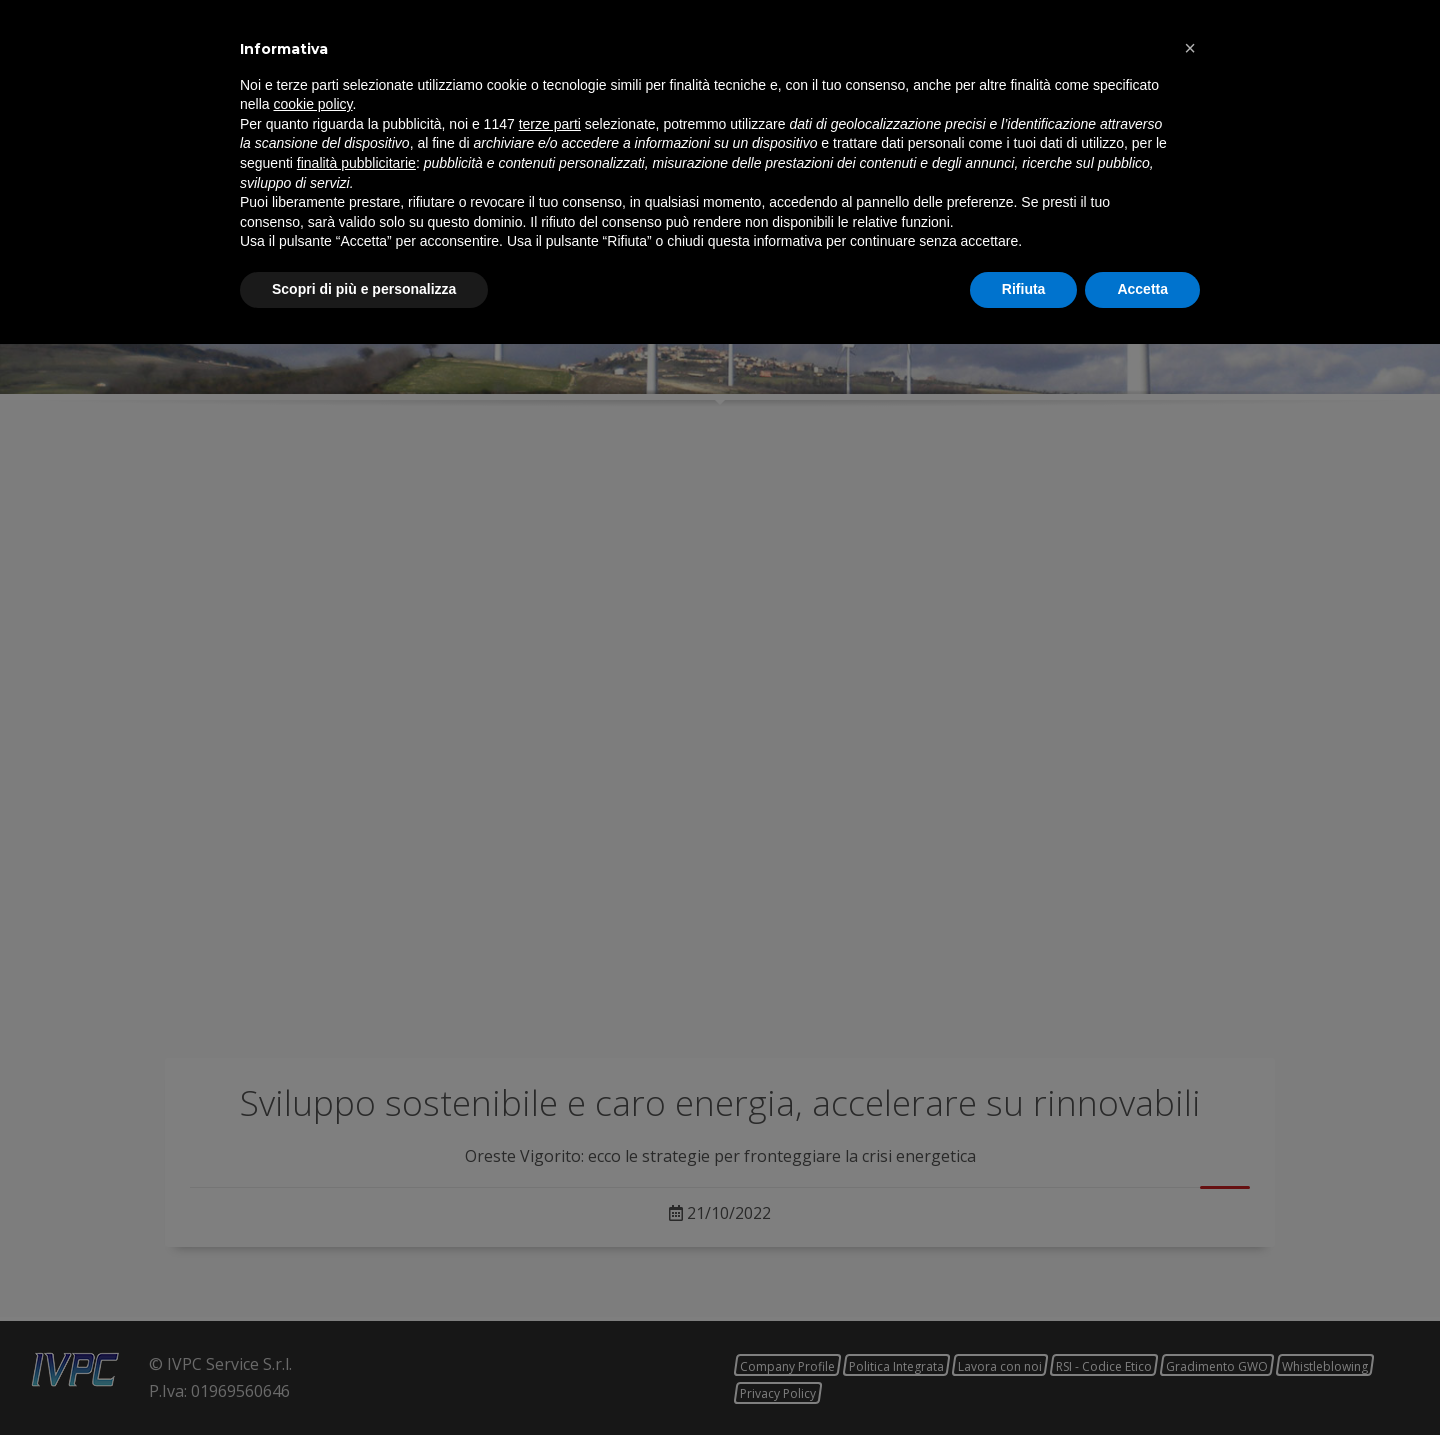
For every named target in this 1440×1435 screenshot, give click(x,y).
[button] (1190, 1139)
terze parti (550, 1215)
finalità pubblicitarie (356, 1254)
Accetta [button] (1142, 1380)
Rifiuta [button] (1024, 1380)
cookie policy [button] (312, 1196)
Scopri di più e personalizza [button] (364, 1380)
